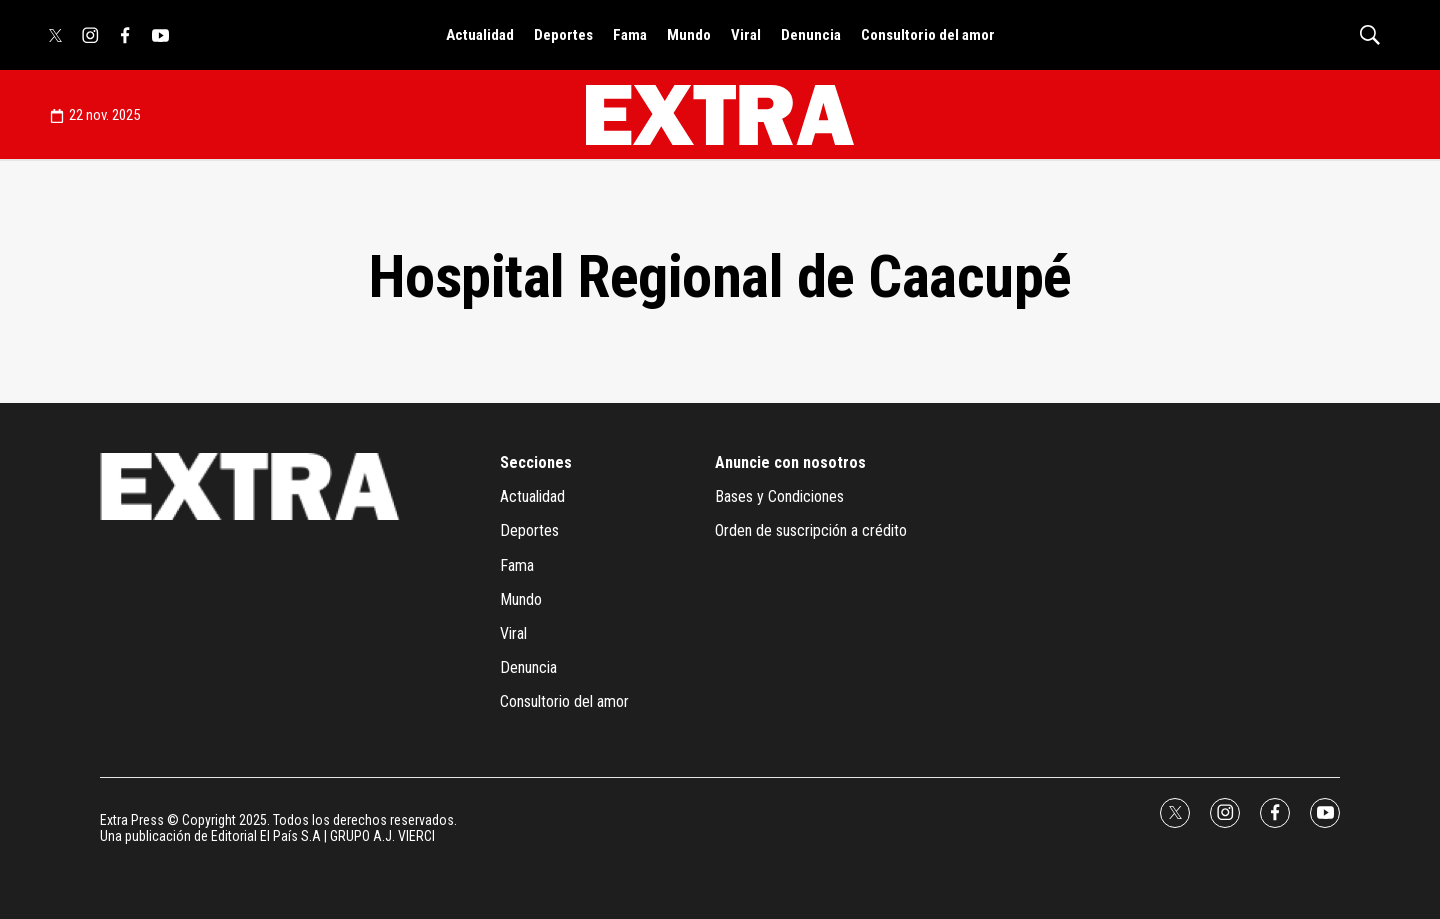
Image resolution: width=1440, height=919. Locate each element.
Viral (746, 35)
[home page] (720, 115)
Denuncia (811, 35)
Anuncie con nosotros (790, 462)
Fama (630, 35)
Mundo (689, 35)
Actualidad (480, 35)
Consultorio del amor (928, 35)
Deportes (563, 35)
